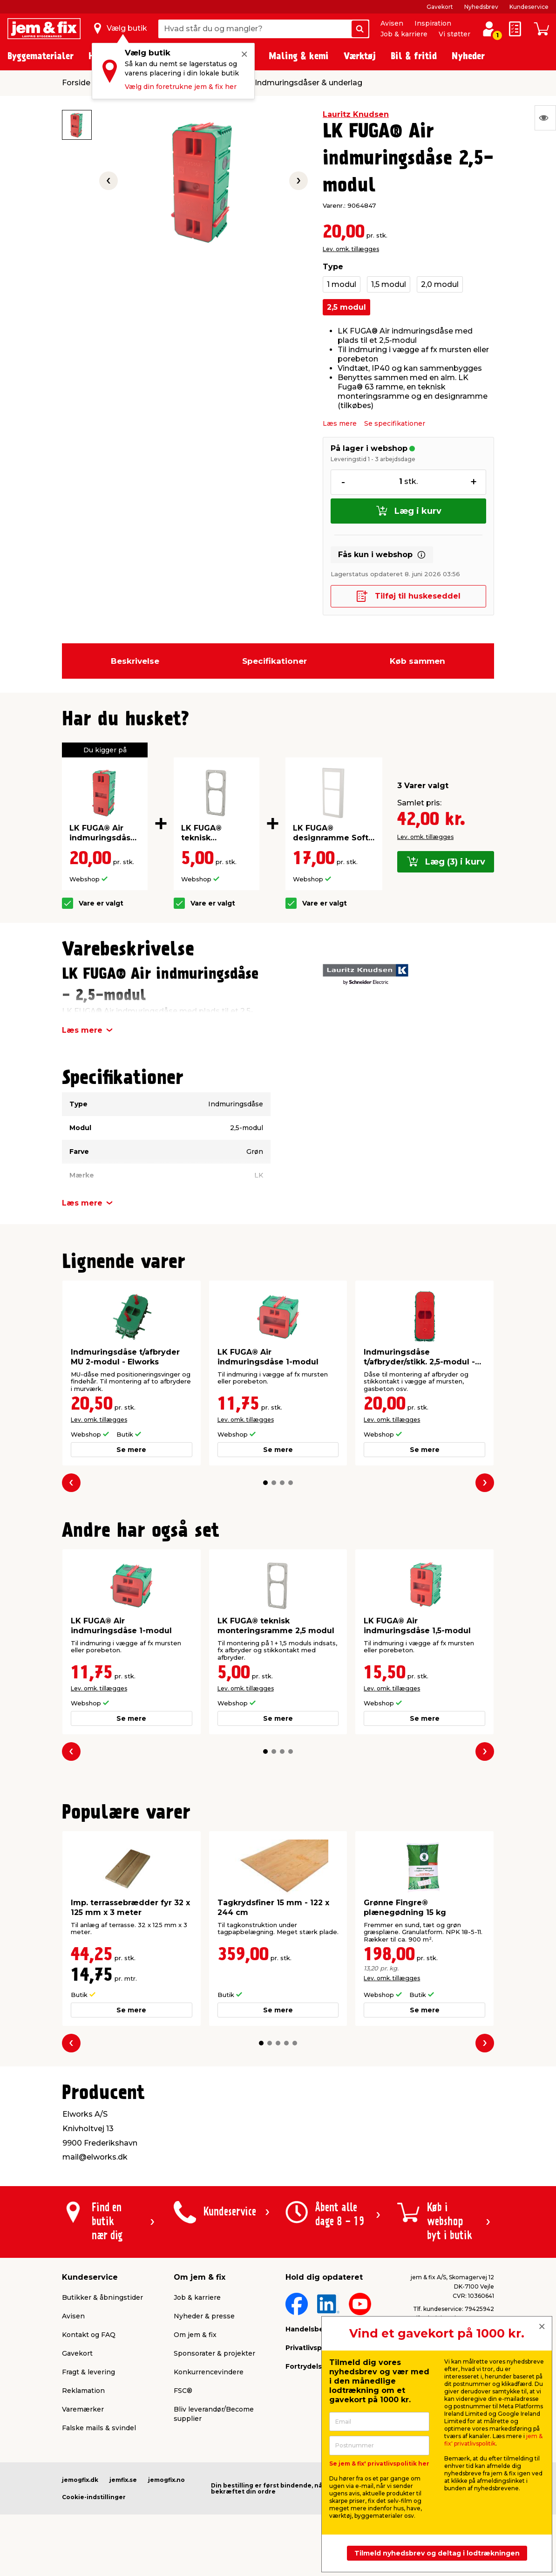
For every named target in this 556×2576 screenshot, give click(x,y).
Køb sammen (417, 661)
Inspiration (432, 23)
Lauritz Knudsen (356, 114)
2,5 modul (346, 307)
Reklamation (83, 2390)
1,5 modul (388, 284)
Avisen (391, 23)
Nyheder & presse (204, 2316)
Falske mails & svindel (99, 2428)
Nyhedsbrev (481, 7)
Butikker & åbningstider (102, 2297)
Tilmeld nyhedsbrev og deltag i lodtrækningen (437, 2553)
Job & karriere (403, 34)
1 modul (341, 284)
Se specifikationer (394, 423)
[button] (265, 1482)
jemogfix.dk (80, 2480)
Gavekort (440, 7)
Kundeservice (529, 7)
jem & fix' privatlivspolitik (493, 2440)
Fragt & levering (88, 2372)
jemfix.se (123, 2480)
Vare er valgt (101, 903)
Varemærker (83, 2409)
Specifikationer (274, 661)
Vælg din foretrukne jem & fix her (181, 86)
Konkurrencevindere (209, 2372)
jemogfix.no (166, 2480)
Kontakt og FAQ (88, 2335)
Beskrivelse (135, 661)
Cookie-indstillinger (94, 2497)
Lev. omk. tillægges (351, 249)
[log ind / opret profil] (488, 28)
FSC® (183, 2390)
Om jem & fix (195, 2335)
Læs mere (340, 423)
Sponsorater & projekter (214, 2353)
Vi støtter (454, 34)
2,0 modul (440, 284)
